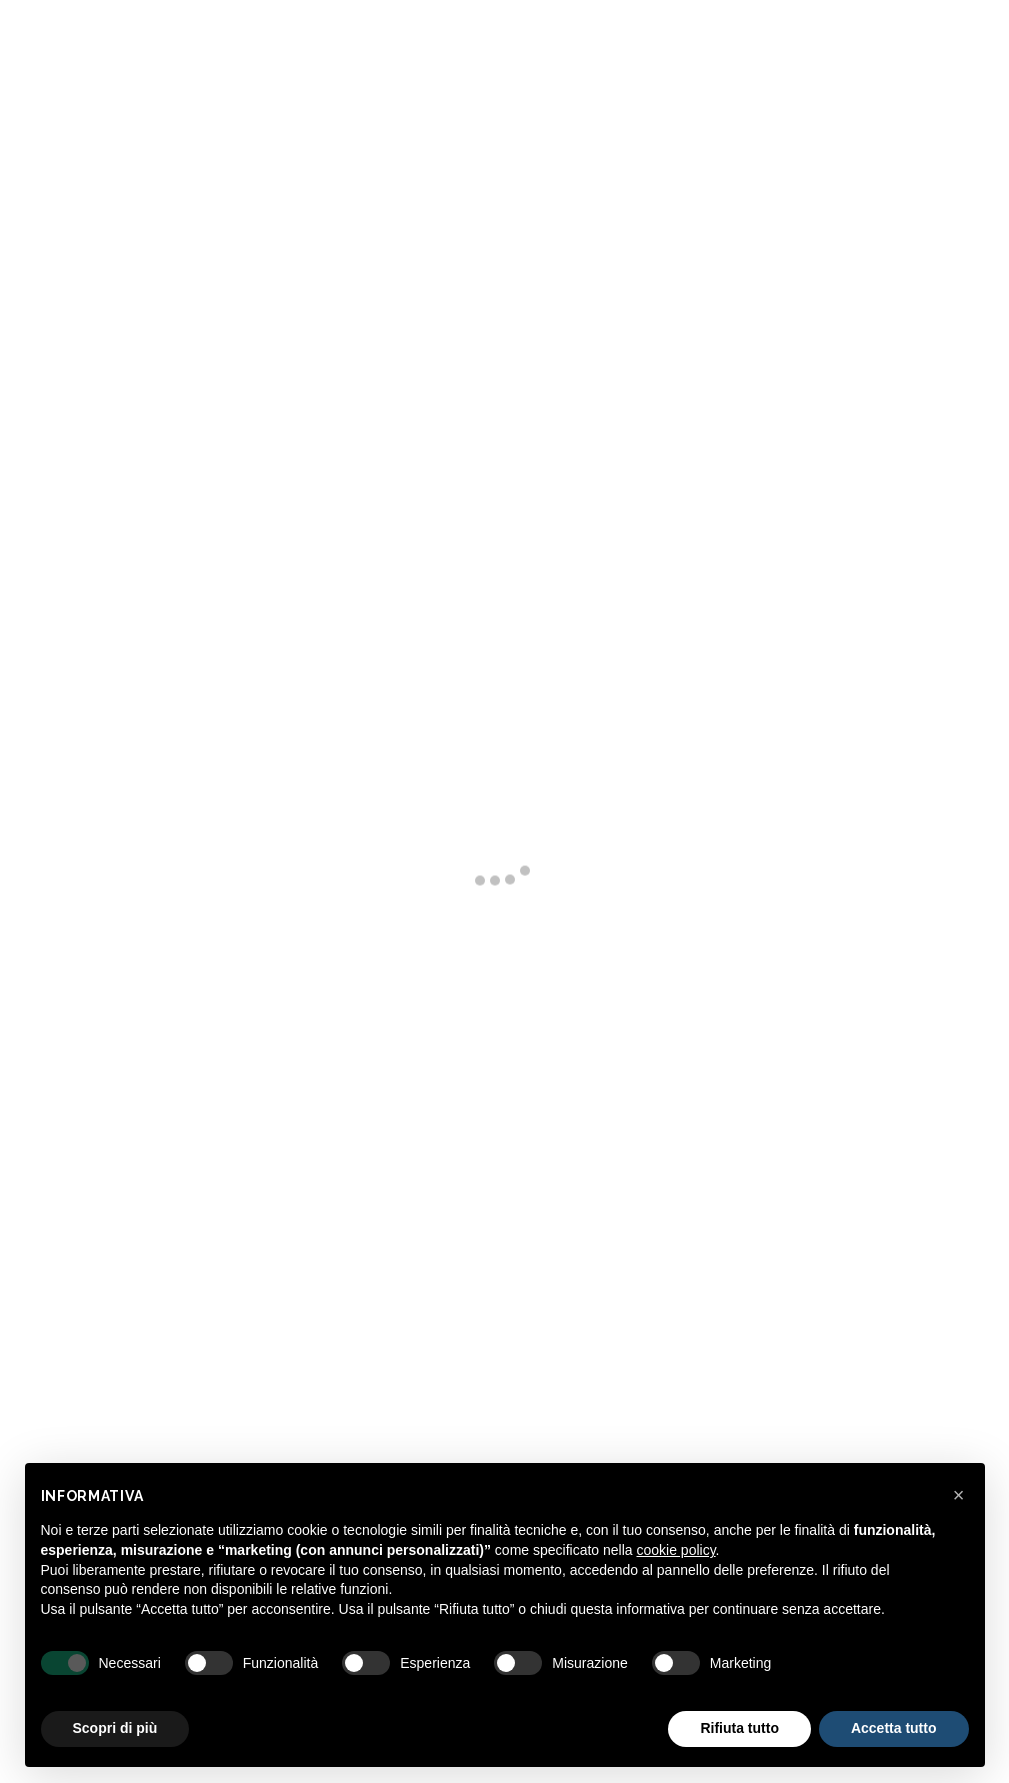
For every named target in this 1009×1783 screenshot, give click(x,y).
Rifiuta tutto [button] (739, 1728)
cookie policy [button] (675, 1550)
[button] (959, 1495)
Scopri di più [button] (115, 1728)
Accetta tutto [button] (894, 1728)
